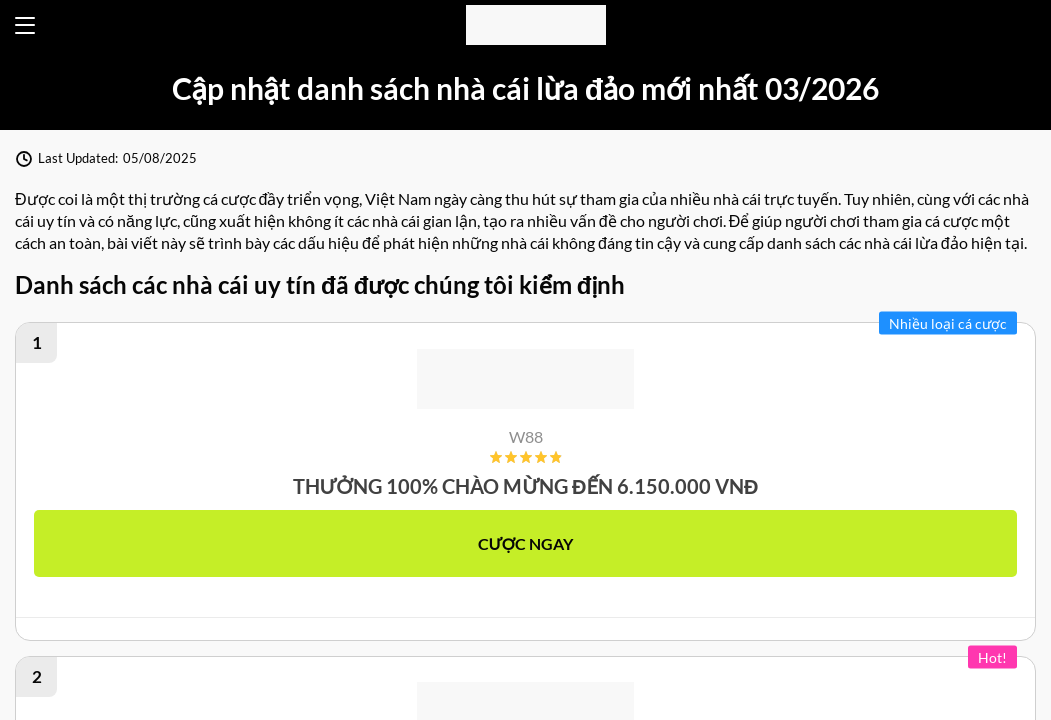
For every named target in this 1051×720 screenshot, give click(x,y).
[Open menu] (25, 25)
